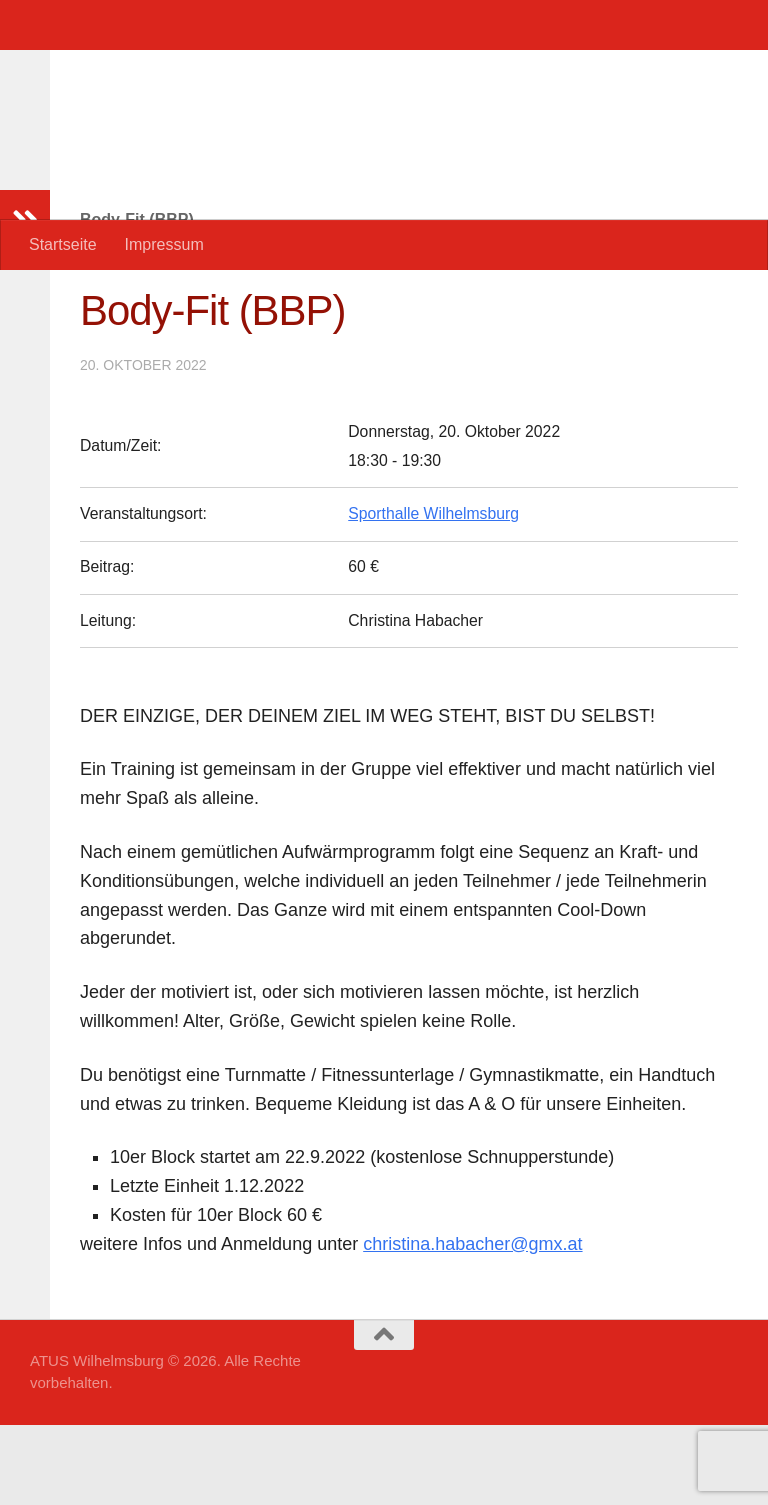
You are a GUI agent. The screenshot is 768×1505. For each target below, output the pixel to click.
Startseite (63, 244)
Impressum (164, 244)
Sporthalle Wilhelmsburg (433, 593)
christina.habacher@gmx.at (472, 1324)
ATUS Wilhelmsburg (226, 69)
